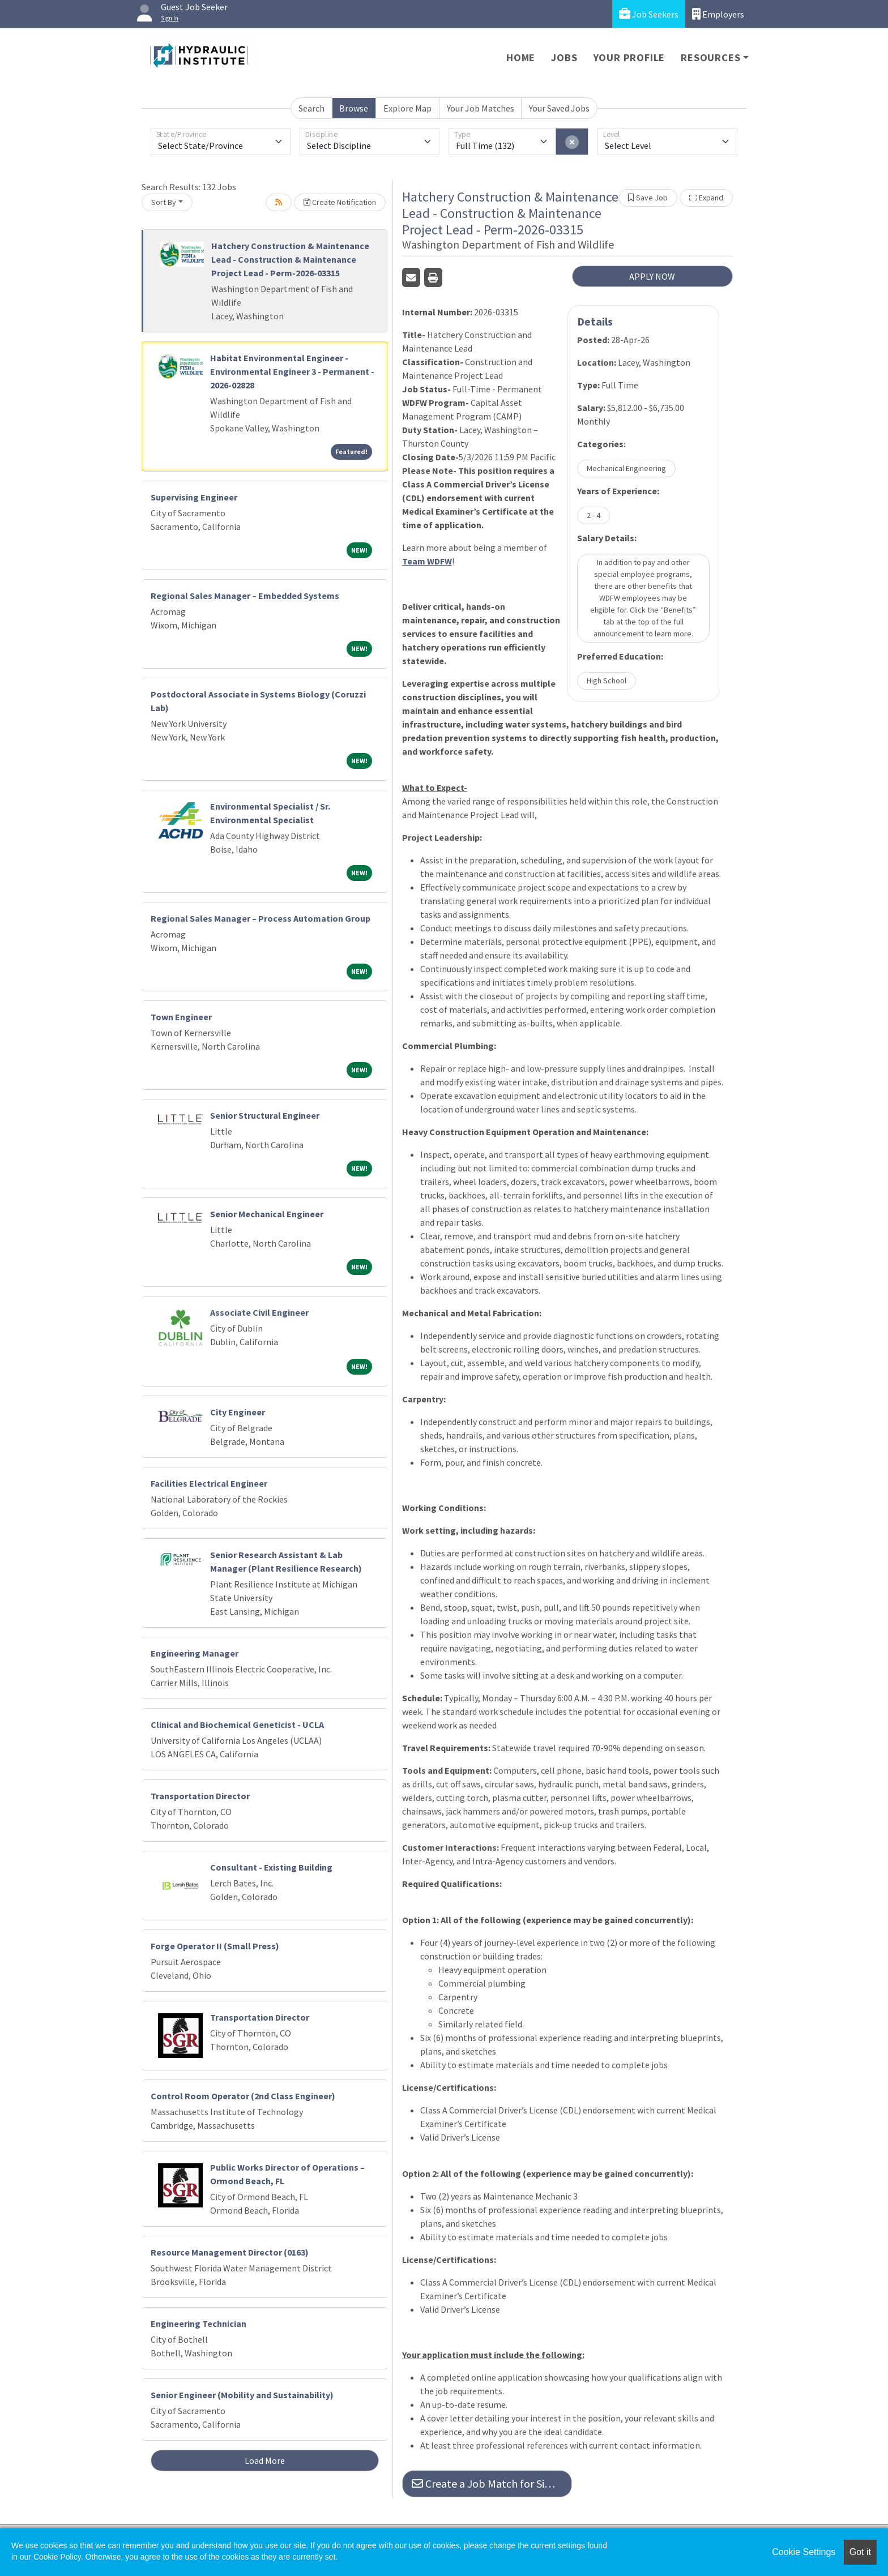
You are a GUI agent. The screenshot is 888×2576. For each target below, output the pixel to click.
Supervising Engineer (194, 497)
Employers (718, 14)
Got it (860, 2552)
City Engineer (237, 1412)
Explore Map (407, 108)
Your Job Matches (480, 108)
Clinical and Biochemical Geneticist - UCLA (237, 1724)
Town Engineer (181, 1016)
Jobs (564, 57)
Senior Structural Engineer (264, 1115)
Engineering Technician (198, 2323)
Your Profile (629, 57)
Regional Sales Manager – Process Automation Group (260, 918)
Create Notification (340, 202)
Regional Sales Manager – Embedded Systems (245, 595)
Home (520, 57)
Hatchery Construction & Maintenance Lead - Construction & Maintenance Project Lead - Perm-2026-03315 (290, 259)
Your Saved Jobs (559, 108)
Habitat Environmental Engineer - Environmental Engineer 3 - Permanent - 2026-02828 (292, 371)
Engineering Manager (194, 1653)
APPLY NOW (652, 276)
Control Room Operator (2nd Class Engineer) (243, 2096)
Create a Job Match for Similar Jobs (492, 2483)
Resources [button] (710, 57)
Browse (353, 108)
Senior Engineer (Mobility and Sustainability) (242, 2394)
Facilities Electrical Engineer (209, 1483)
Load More (265, 2460)
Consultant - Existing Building (271, 1867)
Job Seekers (648, 14)
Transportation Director (200, 1796)
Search (311, 108)
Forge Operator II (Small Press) (215, 1946)
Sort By (163, 202)
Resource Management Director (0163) (230, 2252)
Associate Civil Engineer (259, 1312)
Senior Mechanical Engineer (266, 1213)
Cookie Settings (803, 2552)
